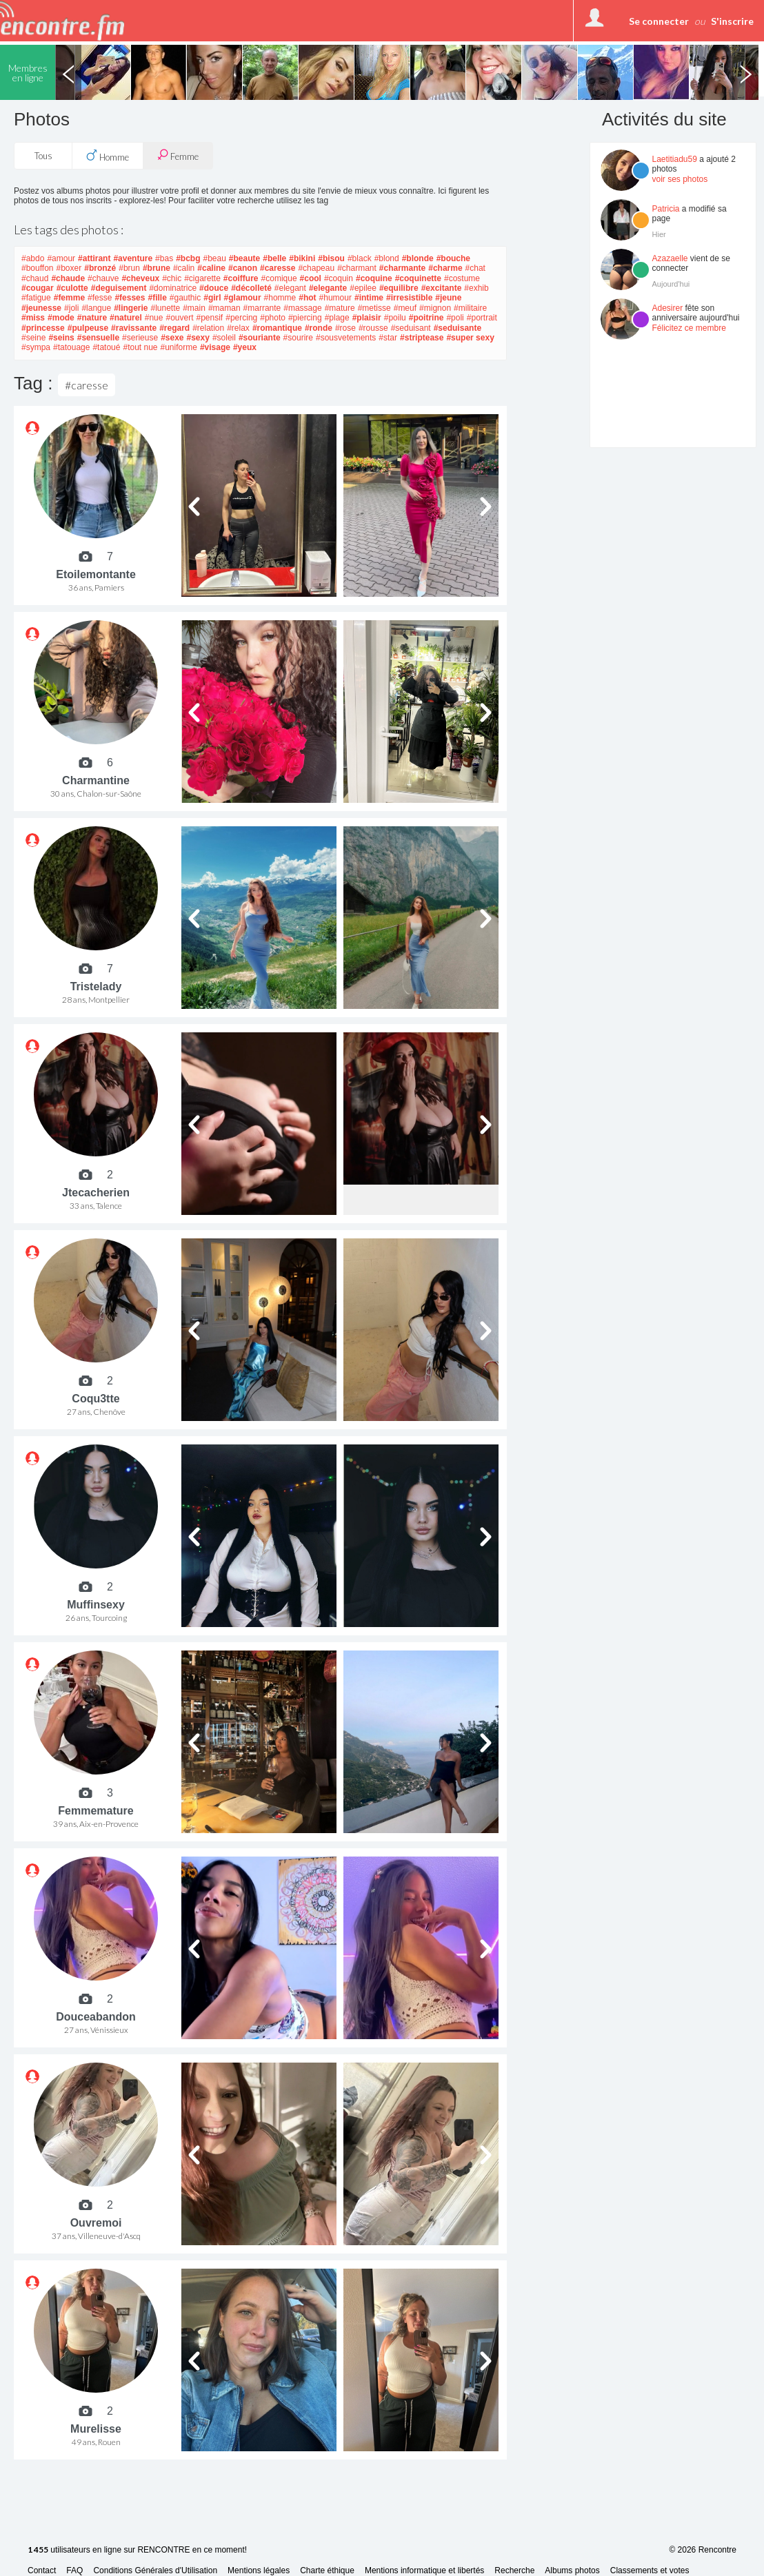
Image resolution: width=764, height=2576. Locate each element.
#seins (61, 338)
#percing (241, 318)
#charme (445, 268)
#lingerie (131, 308)
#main (194, 308)
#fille (157, 298)
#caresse (277, 268)
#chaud (34, 278)
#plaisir (366, 318)
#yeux (245, 347)
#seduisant (411, 328)
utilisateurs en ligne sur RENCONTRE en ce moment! (137, 2550)
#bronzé (100, 268)
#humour (335, 298)
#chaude (68, 278)
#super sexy (470, 338)
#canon (242, 268)
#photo (272, 318)
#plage (337, 318)
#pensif (210, 318)
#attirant (94, 258)
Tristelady (96, 986)
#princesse (43, 328)
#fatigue (36, 298)
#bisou (331, 258)
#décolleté (251, 288)
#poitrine (426, 318)
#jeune (448, 298)
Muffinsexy (96, 1605)
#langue (96, 308)
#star (388, 338)
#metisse (374, 308)
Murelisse (95, 2429)
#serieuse (140, 338)
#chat (475, 268)
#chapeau (316, 268)
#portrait (482, 318)
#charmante (402, 268)
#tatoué (106, 347)
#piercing (305, 318)
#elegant (290, 288)
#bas (164, 258)
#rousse (373, 328)
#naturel (126, 318)
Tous (43, 155)
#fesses (129, 298)
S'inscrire (732, 21)
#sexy (198, 338)
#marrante (262, 308)
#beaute (244, 258)
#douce (213, 288)
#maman (224, 308)
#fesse (100, 298)
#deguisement (119, 288)
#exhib (476, 288)
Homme (107, 156)
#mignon (435, 308)
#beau (214, 258)
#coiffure (241, 278)
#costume (462, 278)
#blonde (418, 258)
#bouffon (37, 268)
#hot (307, 298)
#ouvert (179, 318)
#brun (129, 268)
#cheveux (140, 278)
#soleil (224, 338)
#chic (171, 278)
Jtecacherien (96, 1192)
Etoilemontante (96, 574)
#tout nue (140, 347)
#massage (302, 308)
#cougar (37, 288)
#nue (154, 318)
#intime (368, 298)
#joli (71, 308)
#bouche (453, 258)
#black (360, 258)
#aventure (132, 258)
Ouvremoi (96, 2223)
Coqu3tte (95, 1398)
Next (745, 72)
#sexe (172, 338)
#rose (345, 328)
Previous (68, 72)
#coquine (374, 278)
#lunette (165, 308)
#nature (92, 318)
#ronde (318, 328)
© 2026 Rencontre (702, 2550)
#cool (310, 278)
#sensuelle (98, 338)
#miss (33, 318)
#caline (211, 268)
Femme (178, 155)
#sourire (298, 338)
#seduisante (457, 328)
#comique (279, 278)
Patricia (666, 209)
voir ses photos (680, 179)
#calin (183, 268)
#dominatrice (173, 288)
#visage (215, 347)
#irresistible (409, 298)
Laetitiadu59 (674, 159)
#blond (386, 258)
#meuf (405, 308)
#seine (33, 338)
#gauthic (185, 298)
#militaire (470, 308)
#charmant (356, 268)
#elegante (328, 288)
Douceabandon (96, 2017)
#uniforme (179, 347)
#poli (454, 318)
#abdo (32, 258)
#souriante (260, 338)
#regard (174, 328)
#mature (340, 308)
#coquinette (418, 278)
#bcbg (188, 258)
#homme (280, 298)
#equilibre (399, 288)
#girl (212, 298)
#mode (61, 318)
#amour (61, 258)
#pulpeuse (88, 328)
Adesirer (667, 308)
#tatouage (71, 347)
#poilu (395, 318)
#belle (274, 258)
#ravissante (134, 328)
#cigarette (202, 278)
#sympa (35, 347)
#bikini (302, 258)
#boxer (69, 268)
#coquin (338, 278)
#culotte (72, 288)
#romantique (277, 328)
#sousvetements (346, 338)
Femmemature (95, 1811)
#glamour (242, 298)
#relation (208, 328)
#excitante (441, 288)
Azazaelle (670, 258)
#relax (238, 328)
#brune (156, 268)
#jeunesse (41, 308)
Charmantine (96, 780)
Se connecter (659, 21)
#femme (69, 298)
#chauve (103, 278)
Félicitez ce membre (689, 328)
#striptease (421, 338)
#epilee (363, 288)
